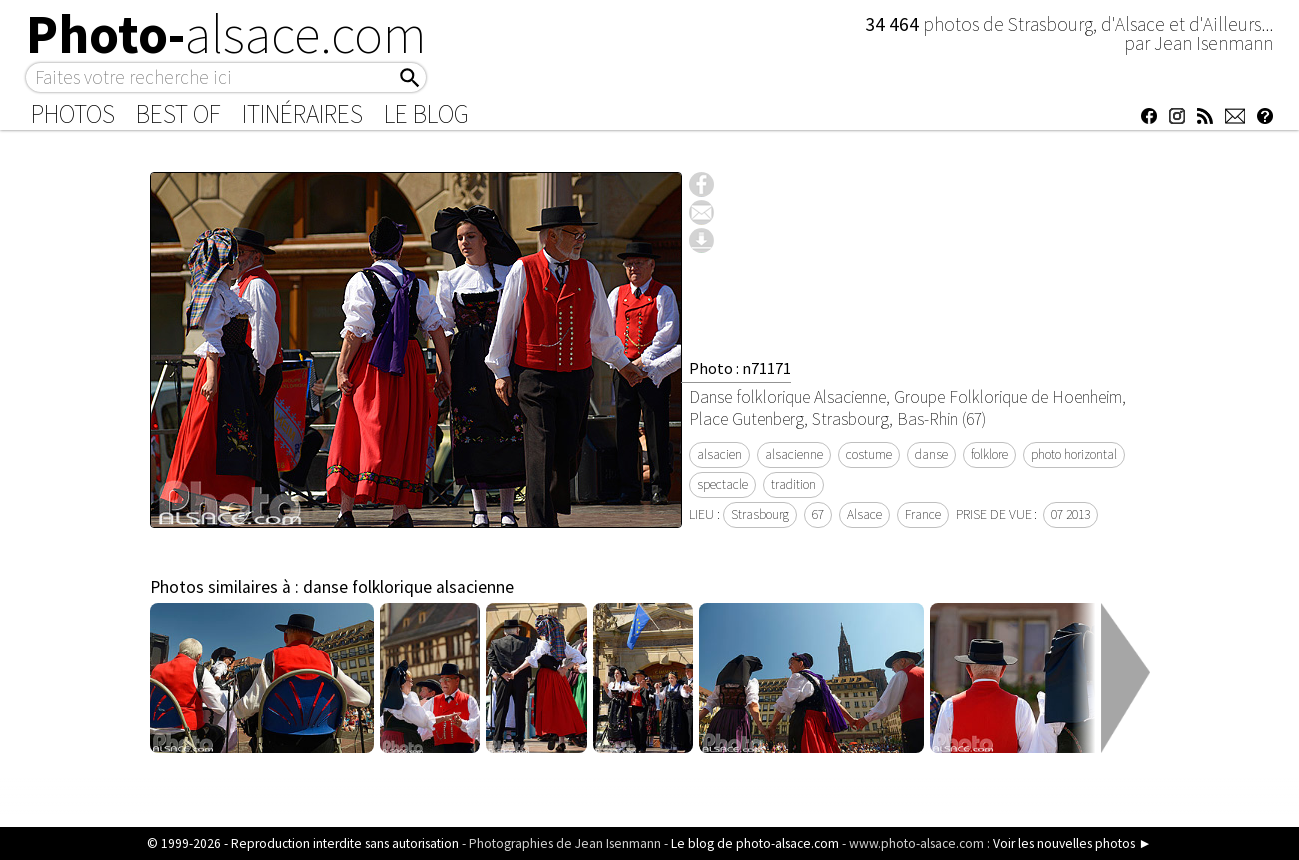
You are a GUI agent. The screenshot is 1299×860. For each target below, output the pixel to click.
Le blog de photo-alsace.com (755, 843)
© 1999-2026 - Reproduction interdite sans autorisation (303, 843)
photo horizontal (1074, 454)
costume (869, 454)
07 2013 (1070, 514)
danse (931, 454)
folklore (989, 454)
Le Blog (426, 114)
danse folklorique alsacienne (408, 587)
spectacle (722, 484)
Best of (178, 114)
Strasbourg (760, 514)
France (923, 514)
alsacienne (794, 454)
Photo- (226, 34)
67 (818, 514)
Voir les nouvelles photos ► (1072, 843)
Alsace (864, 514)
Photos (73, 114)
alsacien (719, 454)
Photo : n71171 (740, 368)
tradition (793, 484)
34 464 (894, 24)
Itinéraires (302, 114)
